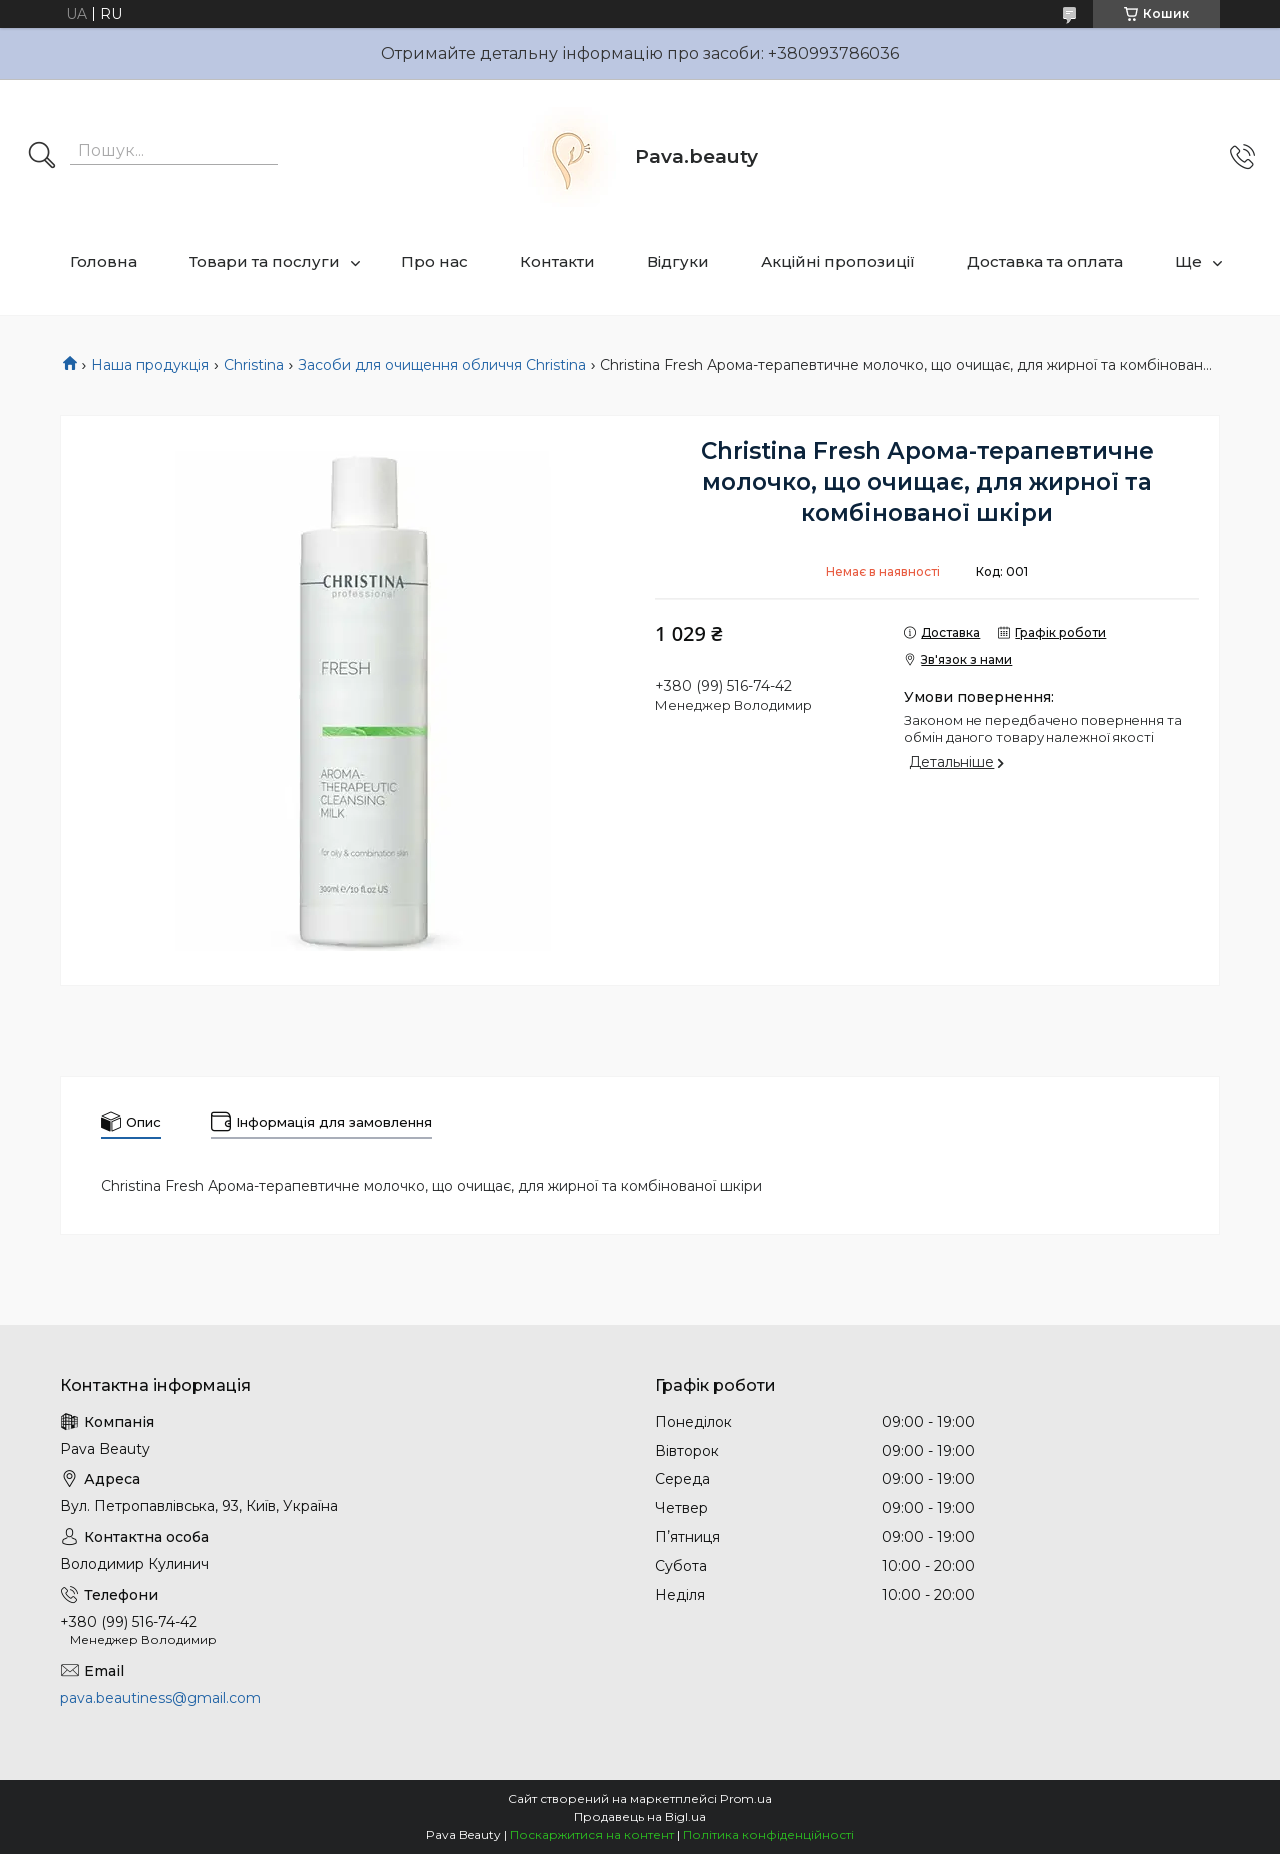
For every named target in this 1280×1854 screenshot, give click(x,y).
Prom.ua (746, 1798)
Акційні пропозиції (838, 261)
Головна (103, 261)
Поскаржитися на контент (592, 1834)
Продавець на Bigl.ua (640, 1816)
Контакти (557, 261)
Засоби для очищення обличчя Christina (442, 365)
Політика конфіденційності (768, 1834)
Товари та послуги (264, 261)
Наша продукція (150, 365)
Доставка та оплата (1045, 261)
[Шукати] (42, 157)
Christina (254, 365)
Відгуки (678, 261)
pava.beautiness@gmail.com (160, 1698)
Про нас (434, 261)
